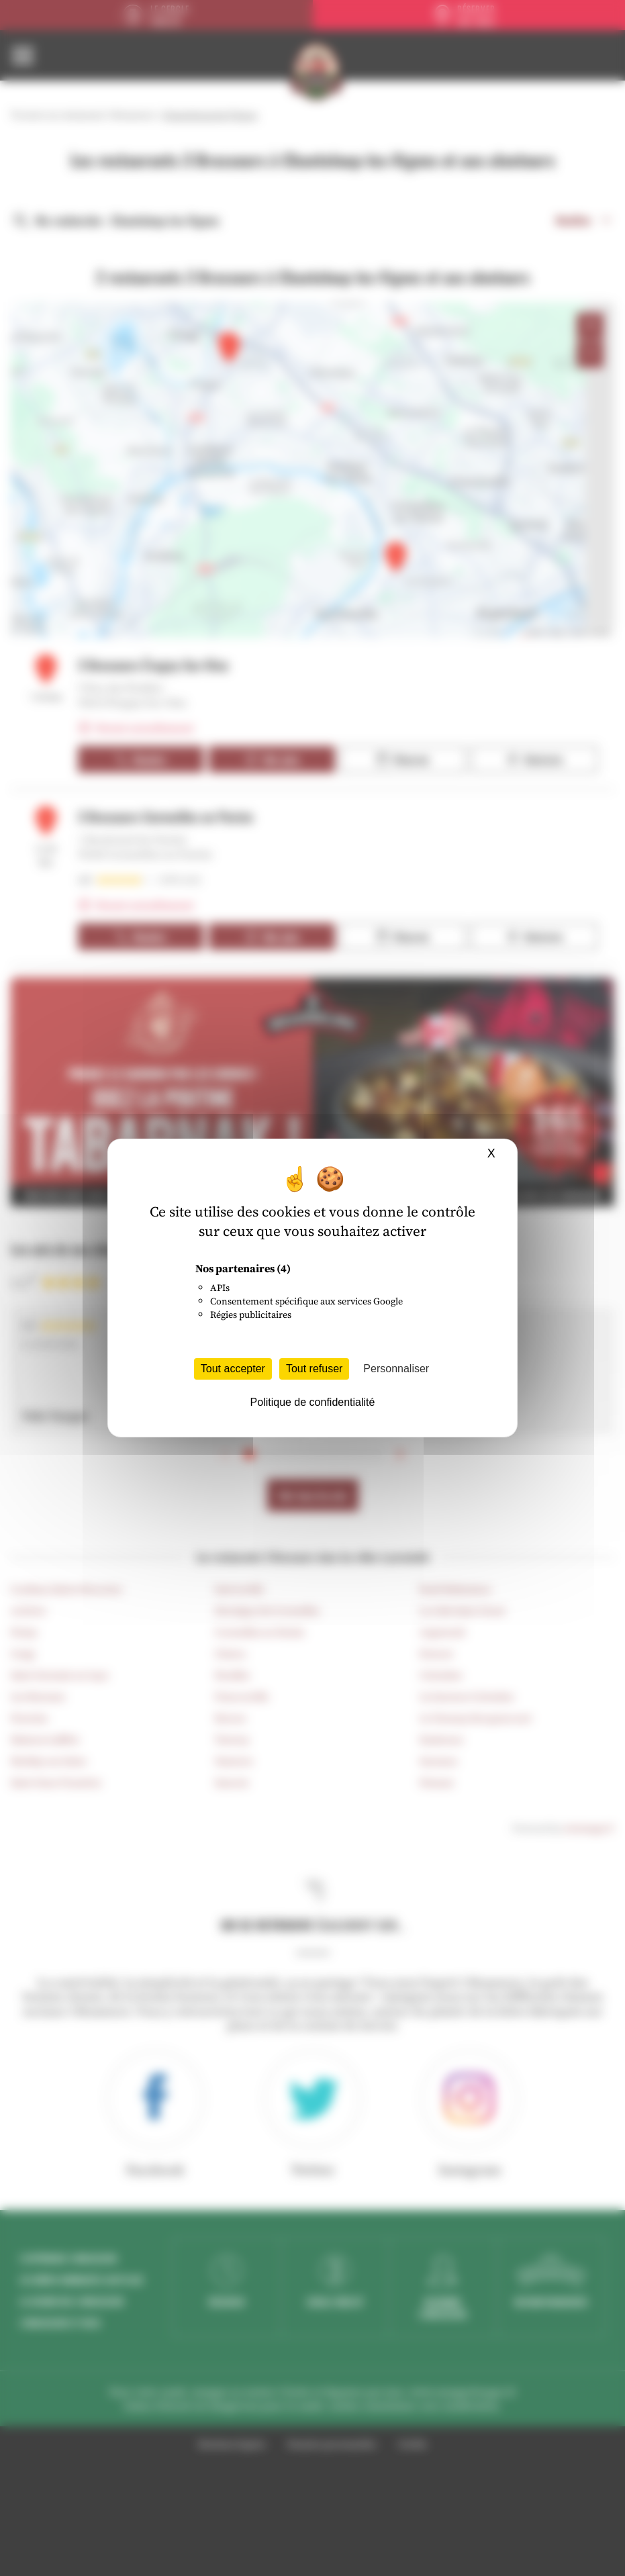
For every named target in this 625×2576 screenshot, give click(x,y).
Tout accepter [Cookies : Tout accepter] (233, 1368)
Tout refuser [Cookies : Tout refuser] (314, 1368)
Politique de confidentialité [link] (312, 1402)
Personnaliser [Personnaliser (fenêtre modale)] (396, 1368)
